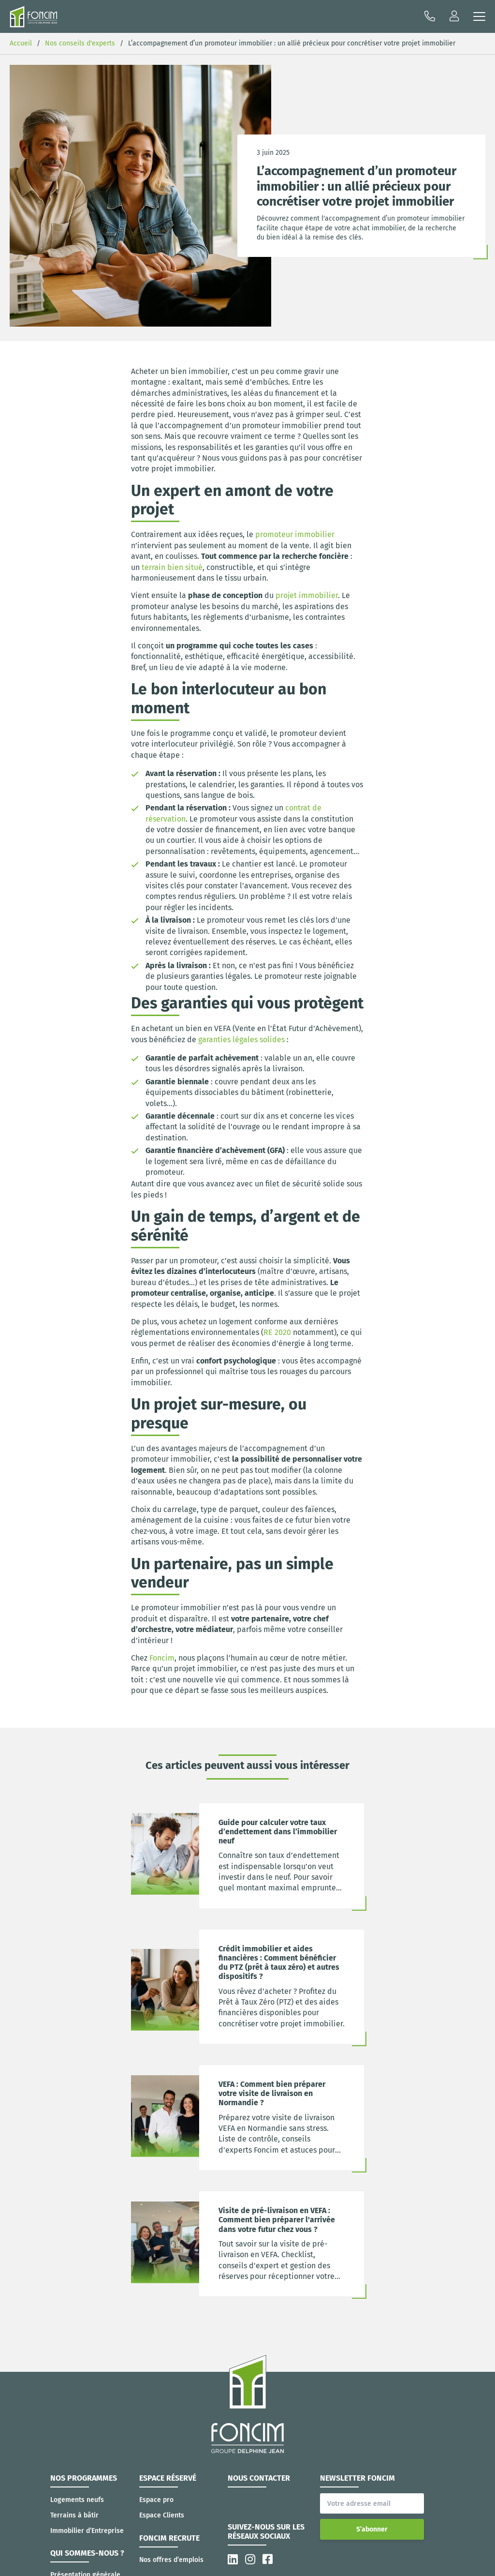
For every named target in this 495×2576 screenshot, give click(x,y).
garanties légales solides (241, 1039)
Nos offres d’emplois (171, 2560)
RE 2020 (277, 1332)
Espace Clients (161, 2515)
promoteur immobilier (295, 534)
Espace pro (156, 2500)
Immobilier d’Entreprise (87, 2531)
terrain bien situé (172, 567)
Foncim (162, 1657)
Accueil (21, 43)
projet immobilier (307, 595)
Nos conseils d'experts (80, 43)
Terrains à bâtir (74, 2515)
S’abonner (372, 2529)
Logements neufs (77, 2500)
